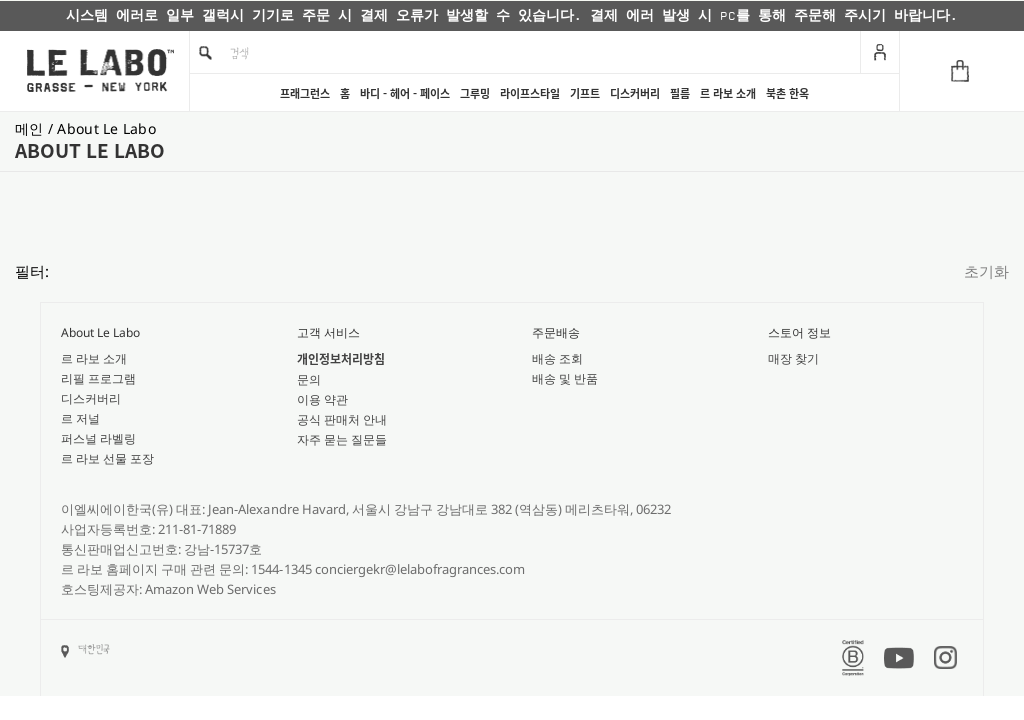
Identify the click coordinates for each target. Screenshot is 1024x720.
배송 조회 (557, 358)
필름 (680, 93)
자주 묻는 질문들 (342, 439)
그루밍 (475, 93)
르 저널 (80, 418)
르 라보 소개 (728, 93)
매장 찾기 (793, 358)
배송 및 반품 (565, 378)
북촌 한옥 (787, 93)
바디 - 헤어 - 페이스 (405, 93)
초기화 (986, 271)
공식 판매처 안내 (342, 419)
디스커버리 (635, 93)
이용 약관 (322, 399)
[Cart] (961, 71)
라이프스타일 (530, 93)
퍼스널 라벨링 (98, 438)
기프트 (585, 93)
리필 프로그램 (98, 378)
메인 (31, 128)
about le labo (106, 128)
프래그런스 (305, 93)
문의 (309, 379)
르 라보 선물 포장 (107, 458)
